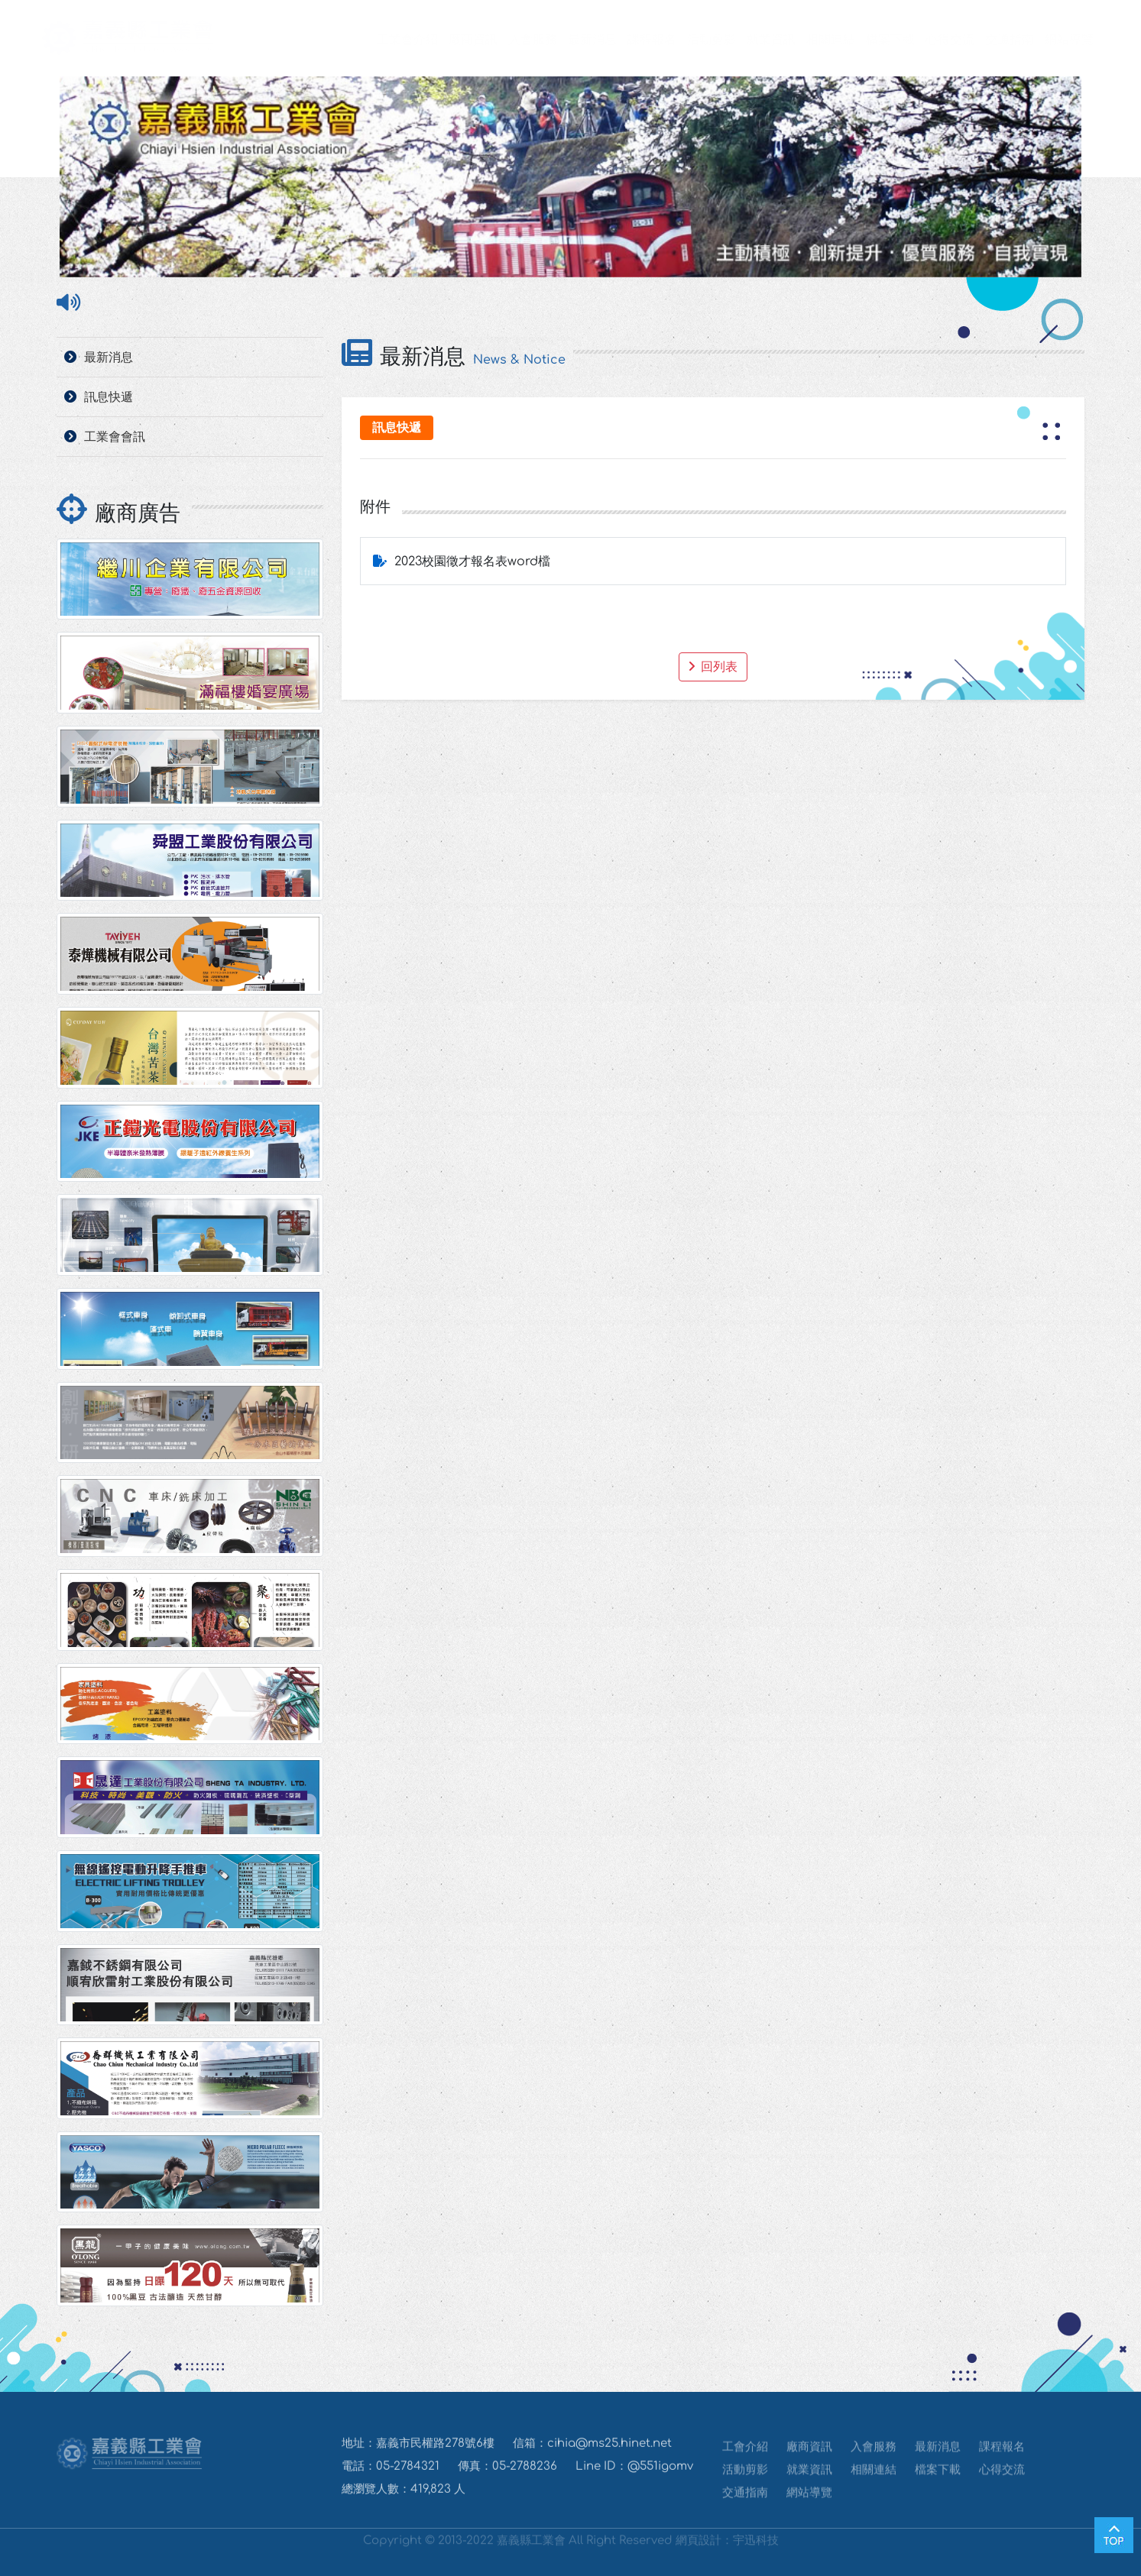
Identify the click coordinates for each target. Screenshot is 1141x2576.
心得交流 (934, 40)
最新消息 (577, 40)
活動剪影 (696, 40)
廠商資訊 (457, 40)
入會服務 (517, 40)
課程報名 (636, 40)
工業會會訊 (114, 437)
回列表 (713, 667)
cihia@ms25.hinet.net (609, 2452)
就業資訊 (755, 40)
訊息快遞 (108, 397)
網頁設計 (698, 2537)
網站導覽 (1053, 40)
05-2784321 (407, 2475)
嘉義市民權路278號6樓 (435, 2452)
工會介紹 (745, 2454)
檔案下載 (875, 40)
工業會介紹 (392, 40)
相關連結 (815, 40)
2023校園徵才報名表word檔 (472, 561)
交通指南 (994, 40)
